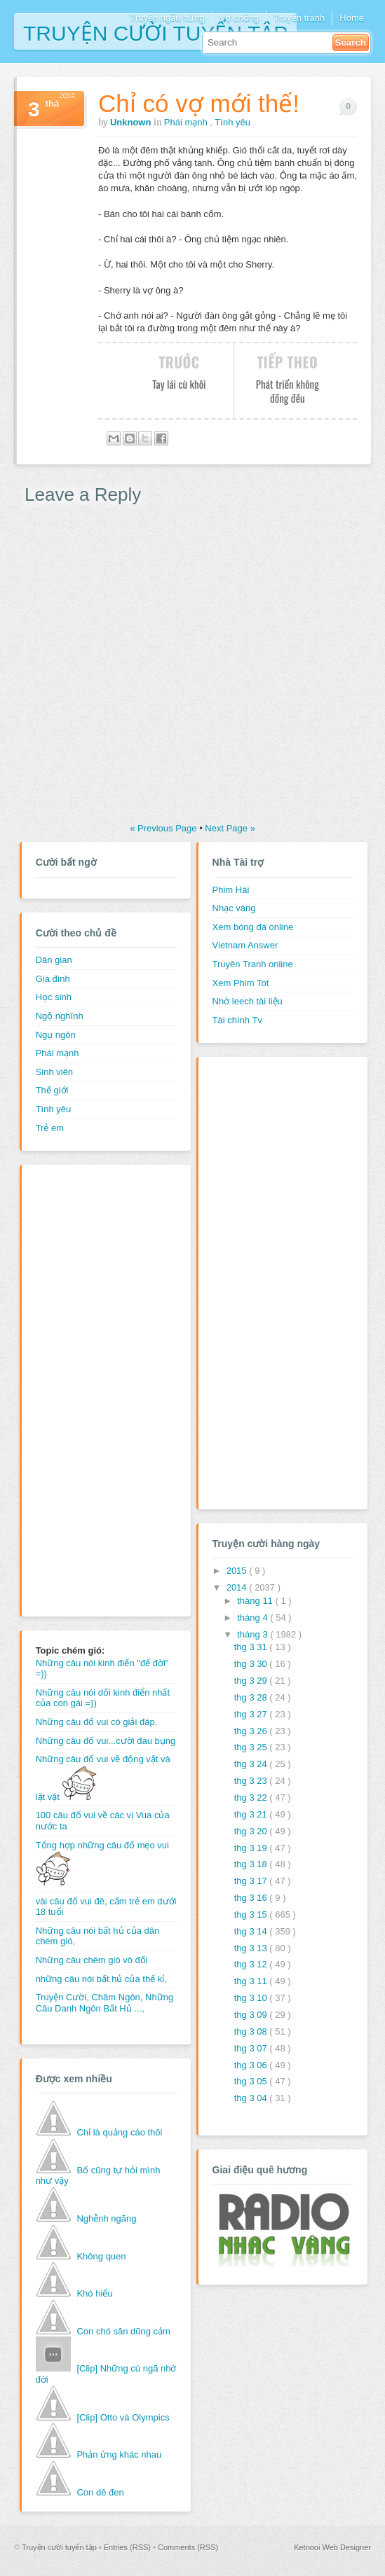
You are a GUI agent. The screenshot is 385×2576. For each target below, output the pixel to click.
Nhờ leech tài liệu (247, 1001)
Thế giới (52, 1090)
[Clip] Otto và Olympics (122, 2417)
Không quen (101, 2256)
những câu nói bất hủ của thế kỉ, (101, 1979)
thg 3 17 (252, 1881)
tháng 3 (253, 1634)
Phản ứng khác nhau (118, 2454)
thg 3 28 (252, 1697)
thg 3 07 (252, 2048)
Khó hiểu (94, 2293)
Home (351, 18)
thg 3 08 (252, 2031)
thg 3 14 (252, 1931)
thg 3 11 (252, 1981)
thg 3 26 (252, 1731)
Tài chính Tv (237, 1020)
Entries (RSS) (128, 2547)
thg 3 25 (252, 1747)
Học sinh (54, 997)
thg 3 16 (252, 1897)
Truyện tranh (299, 18)
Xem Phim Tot (240, 983)
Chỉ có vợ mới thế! (198, 103)
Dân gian (54, 960)
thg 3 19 (252, 1848)
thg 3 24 (252, 1764)
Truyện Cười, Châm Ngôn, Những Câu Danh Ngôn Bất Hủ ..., (105, 2003)
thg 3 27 (252, 1714)
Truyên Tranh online (252, 964)
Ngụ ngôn (56, 1035)
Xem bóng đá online (253, 927)
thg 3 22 (252, 1797)
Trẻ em (50, 1128)
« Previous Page (164, 828)
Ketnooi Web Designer (332, 2547)
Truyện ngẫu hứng (167, 18)
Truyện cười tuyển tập (155, 32)
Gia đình (53, 979)
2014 (238, 1587)
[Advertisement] (92, 1389)
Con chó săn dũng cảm (123, 2331)
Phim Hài (231, 890)
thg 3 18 (252, 1864)
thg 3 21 (252, 1814)
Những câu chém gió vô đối (92, 1960)
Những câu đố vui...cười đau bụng (106, 1741)
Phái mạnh (187, 122)
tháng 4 (253, 1617)
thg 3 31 (252, 1647)
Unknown (132, 122)
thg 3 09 (252, 2014)
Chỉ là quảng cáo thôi (119, 2132)
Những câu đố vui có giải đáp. (97, 1722)
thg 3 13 (252, 1948)
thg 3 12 (252, 1964)
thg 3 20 (252, 1831)
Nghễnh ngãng (106, 2218)
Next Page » (230, 828)
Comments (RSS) (188, 2547)
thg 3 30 (252, 1664)
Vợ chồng (239, 18)
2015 (238, 1570)
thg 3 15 (252, 1914)
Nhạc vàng (234, 908)
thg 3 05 (252, 2081)
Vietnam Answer (245, 945)
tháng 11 (256, 1600)
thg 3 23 (252, 1780)
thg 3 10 (252, 1998)
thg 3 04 (252, 2098)
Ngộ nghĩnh (59, 1016)
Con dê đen (99, 2492)
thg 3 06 (252, 2065)
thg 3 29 (252, 1680)
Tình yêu (232, 122)
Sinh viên (54, 1072)
